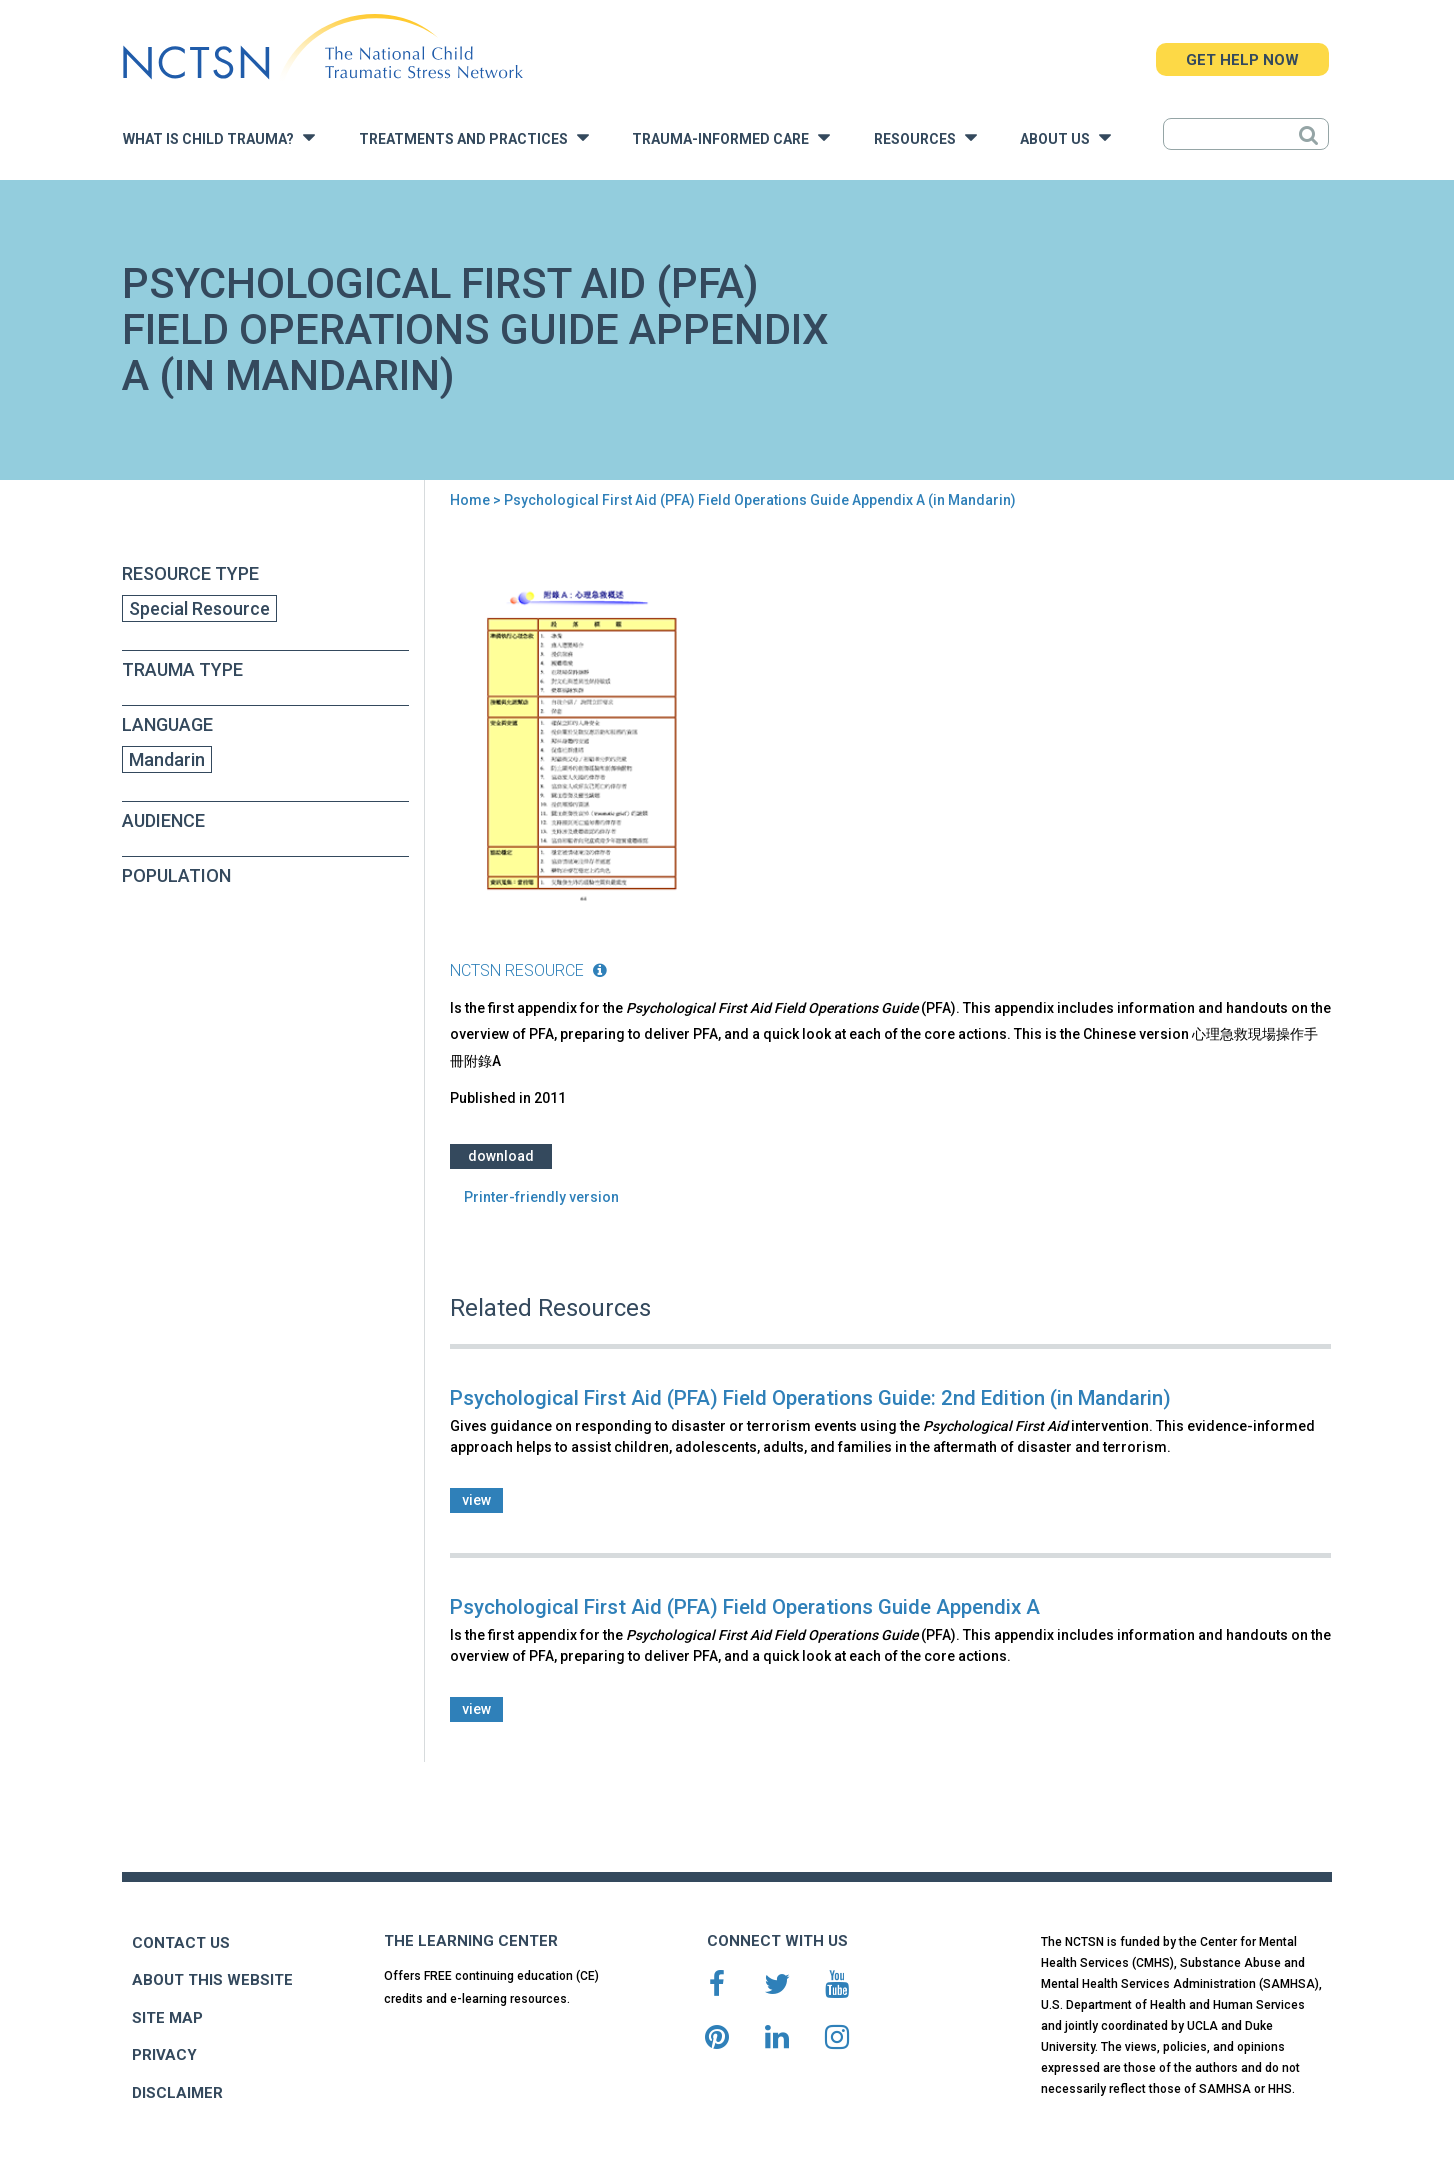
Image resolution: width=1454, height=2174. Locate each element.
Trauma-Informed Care (731, 137)
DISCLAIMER (177, 2093)
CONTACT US (181, 1943)
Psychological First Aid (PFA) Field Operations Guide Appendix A (745, 1607)
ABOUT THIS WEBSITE (212, 1980)
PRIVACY (164, 2055)
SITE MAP (167, 2018)
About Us (1065, 137)
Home (470, 500)
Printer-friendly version (541, 1197)
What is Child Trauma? (219, 137)
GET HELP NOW (1242, 60)
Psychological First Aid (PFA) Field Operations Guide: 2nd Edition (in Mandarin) (810, 1398)
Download (501, 1156)
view (476, 1500)
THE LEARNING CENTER (471, 1941)
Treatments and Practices (474, 137)
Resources (925, 137)
